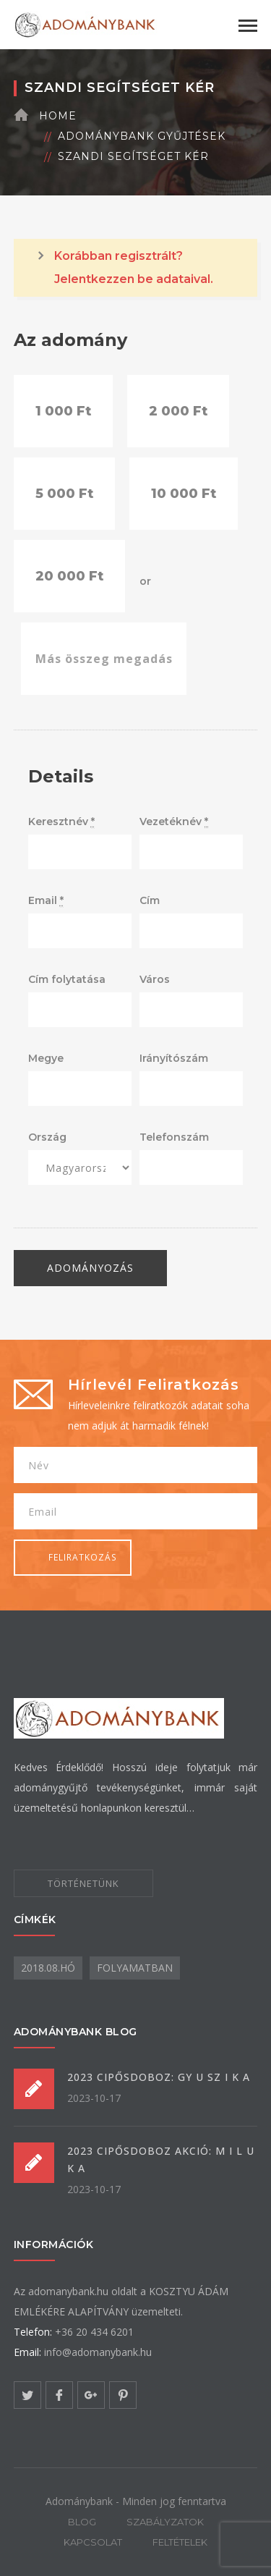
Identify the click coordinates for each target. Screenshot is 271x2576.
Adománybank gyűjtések (141, 136)
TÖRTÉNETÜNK (83, 1883)
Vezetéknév (173, 822)
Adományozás (90, 1268)
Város (154, 979)
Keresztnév (61, 822)
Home (58, 115)
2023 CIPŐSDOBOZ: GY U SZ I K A (158, 2077)
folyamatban (135, 1968)
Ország (47, 1137)
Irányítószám (173, 1058)
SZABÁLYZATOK (165, 2522)
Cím (149, 900)
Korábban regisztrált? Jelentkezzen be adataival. (133, 267)
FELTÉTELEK (179, 2542)
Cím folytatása (67, 979)
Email (46, 901)
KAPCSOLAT (93, 2542)
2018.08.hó (48, 1968)
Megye (46, 1058)
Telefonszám (174, 1137)
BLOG (82, 2522)
